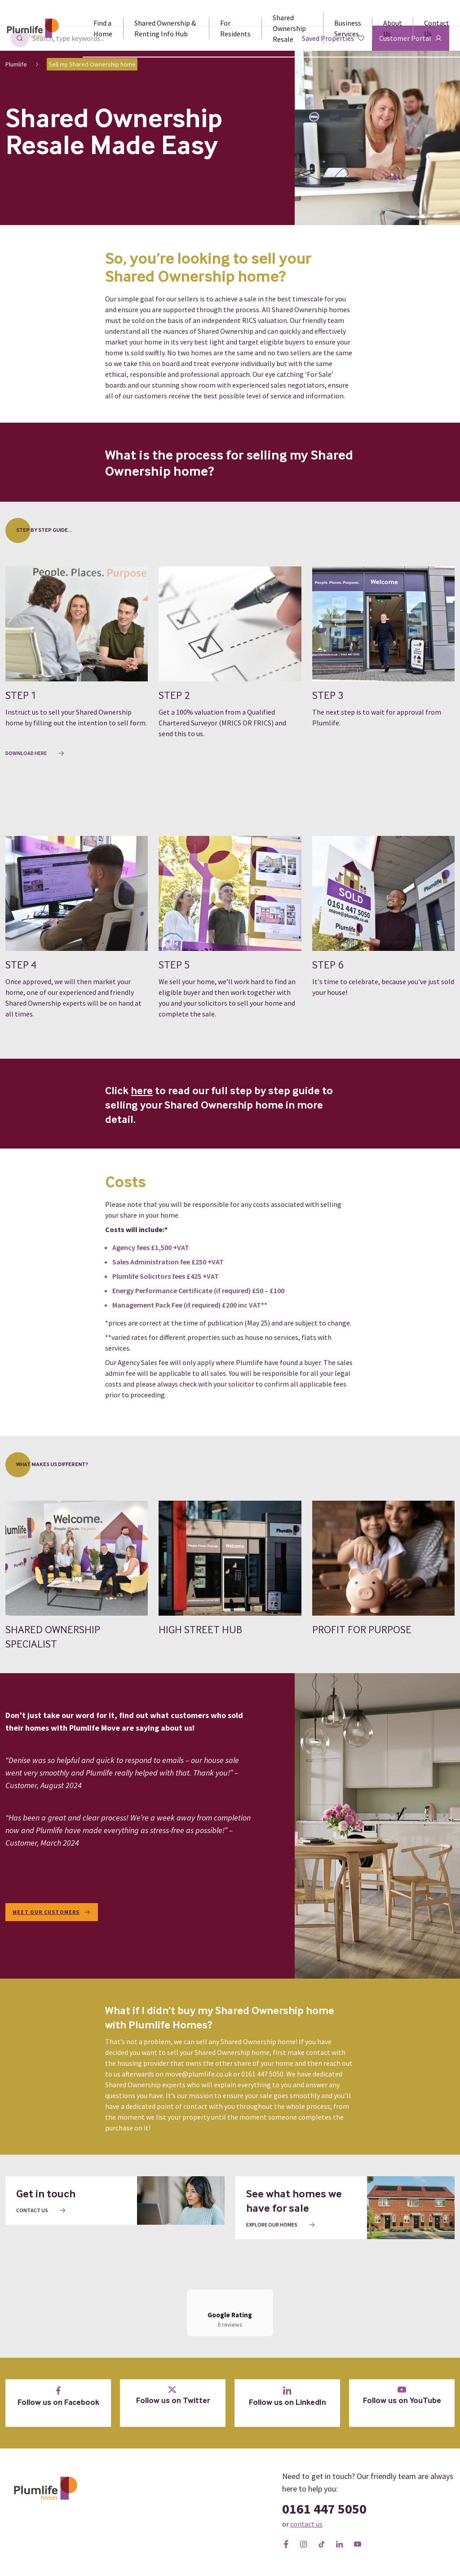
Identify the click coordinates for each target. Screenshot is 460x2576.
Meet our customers (52, 1912)
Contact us (41, 2210)
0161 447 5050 (324, 2525)
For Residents (235, 28)
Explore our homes (280, 2224)
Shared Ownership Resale (289, 28)
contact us (306, 2540)
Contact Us (436, 28)
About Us (392, 28)
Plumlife (16, 64)
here (142, 1091)
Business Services (347, 28)
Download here (35, 753)
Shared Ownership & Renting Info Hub (165, 28)
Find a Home (102, 28)
